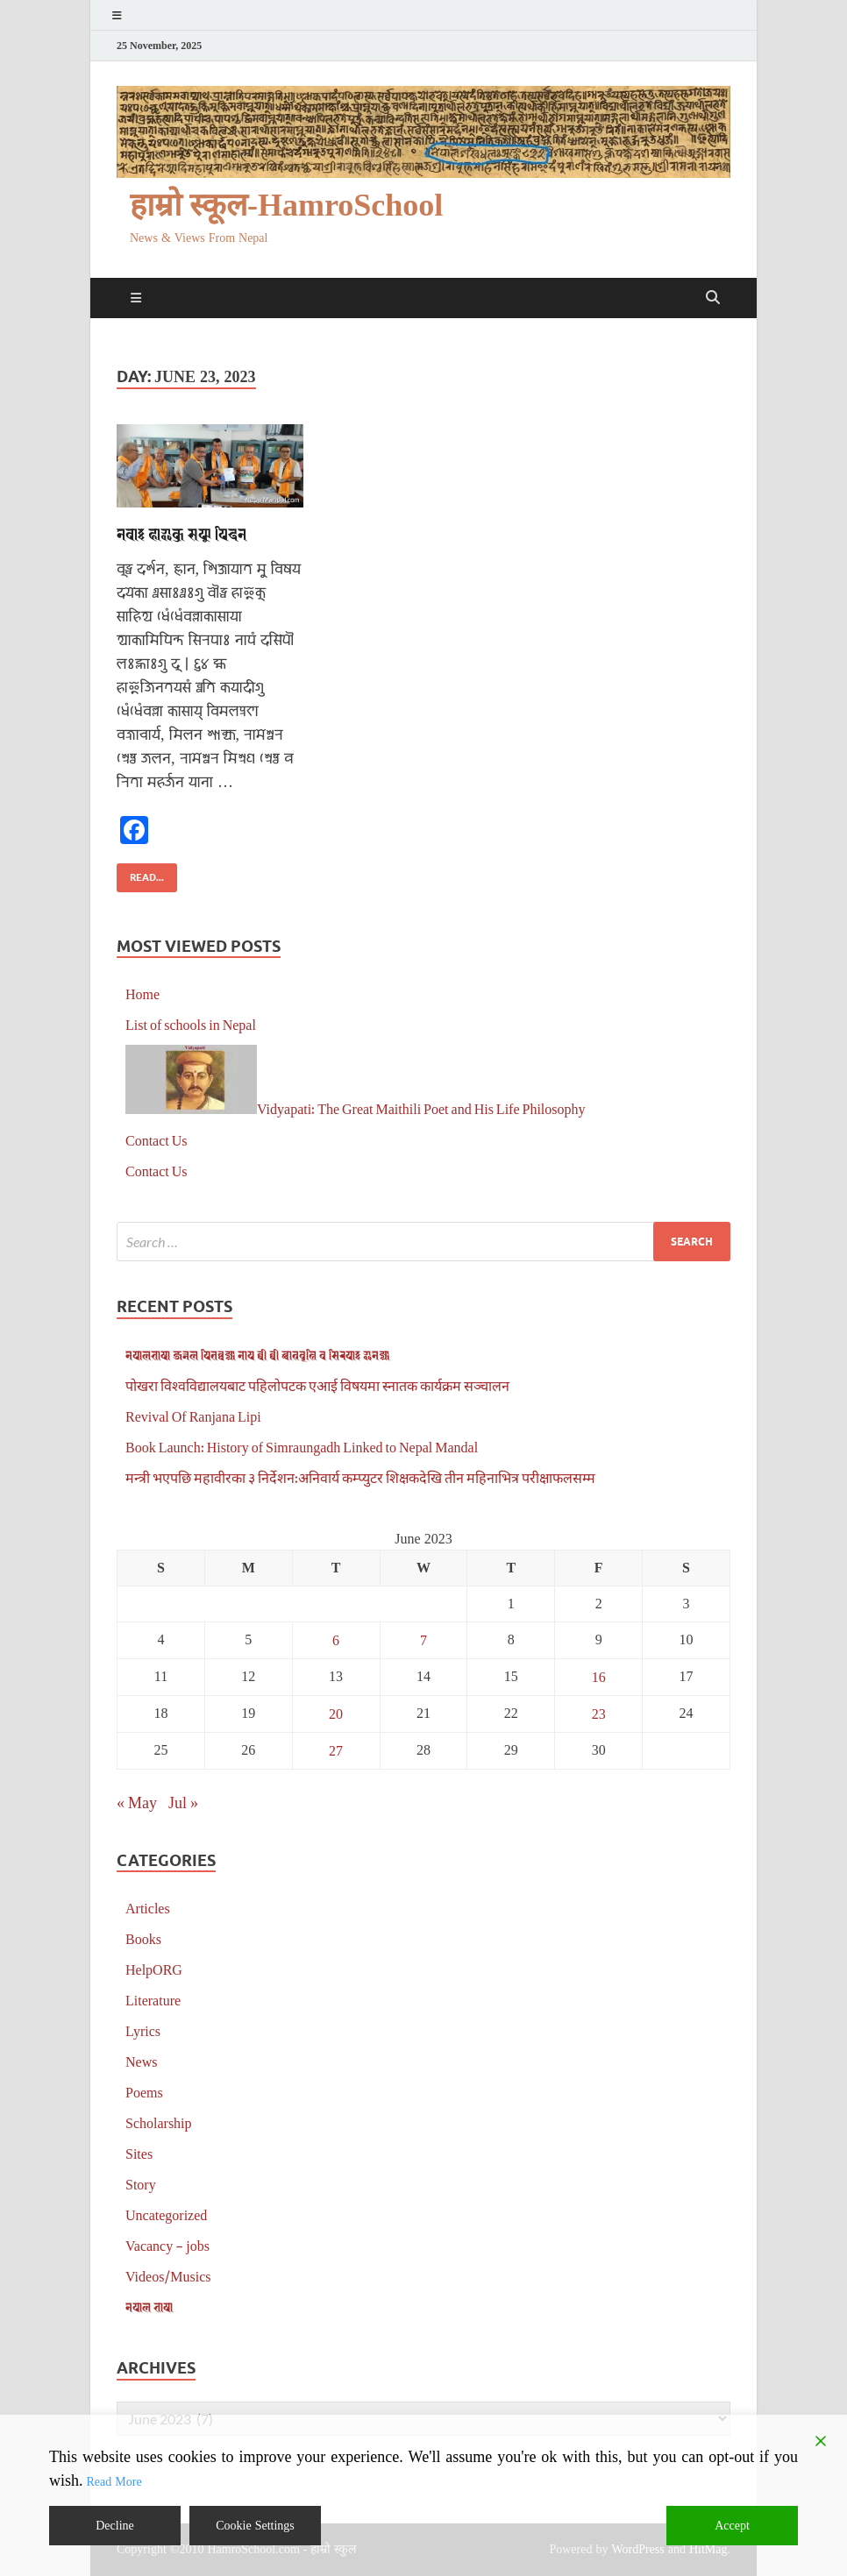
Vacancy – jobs (167, 2245)
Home (142, 993)
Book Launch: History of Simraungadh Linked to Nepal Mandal (301, 1446)
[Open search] (713, 298)
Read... (140, 873)
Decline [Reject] (115, 2525)
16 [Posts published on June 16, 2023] (599, 1676)
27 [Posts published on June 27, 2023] (336, 1750)
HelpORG (153, 1969)
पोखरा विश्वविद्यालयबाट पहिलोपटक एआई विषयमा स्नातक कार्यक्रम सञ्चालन (317, 1385)
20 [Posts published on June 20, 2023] (336, 1713)
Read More (114, 2482)
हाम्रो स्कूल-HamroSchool (286, 205)
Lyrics (142, 2030)
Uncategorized (166, 2214)
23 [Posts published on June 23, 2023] (599, 1713)
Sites (139, 2153)
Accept (732, 2525)
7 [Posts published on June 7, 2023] (423, 1639)
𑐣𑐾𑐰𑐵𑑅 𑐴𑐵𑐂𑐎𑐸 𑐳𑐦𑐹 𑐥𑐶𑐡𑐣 (181, 533)
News (141, 2061)
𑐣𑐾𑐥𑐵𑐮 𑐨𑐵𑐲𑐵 (149, 2306)
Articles (147, 1907)
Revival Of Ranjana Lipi (193, 1416)
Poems (144, 2091)
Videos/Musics (168, 2275)
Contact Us (156, 1140)
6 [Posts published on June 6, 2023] (335, 1639)
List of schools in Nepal (190, 1024)
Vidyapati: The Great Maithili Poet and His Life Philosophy (421, 1108)
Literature (153, 1999)
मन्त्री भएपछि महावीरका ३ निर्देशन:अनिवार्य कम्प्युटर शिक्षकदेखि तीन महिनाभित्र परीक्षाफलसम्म (360, 1477)
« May (137, 1802)
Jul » (183, 1802)
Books (143, 1938)
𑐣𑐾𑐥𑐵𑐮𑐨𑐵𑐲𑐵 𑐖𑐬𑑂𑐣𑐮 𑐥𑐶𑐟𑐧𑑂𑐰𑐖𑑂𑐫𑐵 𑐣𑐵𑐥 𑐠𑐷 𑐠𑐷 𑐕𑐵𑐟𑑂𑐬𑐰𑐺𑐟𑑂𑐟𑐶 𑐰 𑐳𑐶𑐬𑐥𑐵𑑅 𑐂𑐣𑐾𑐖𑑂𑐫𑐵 (257, 1354)
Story (140, 2183)
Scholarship (158, 2122)
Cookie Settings (255, 2525)
